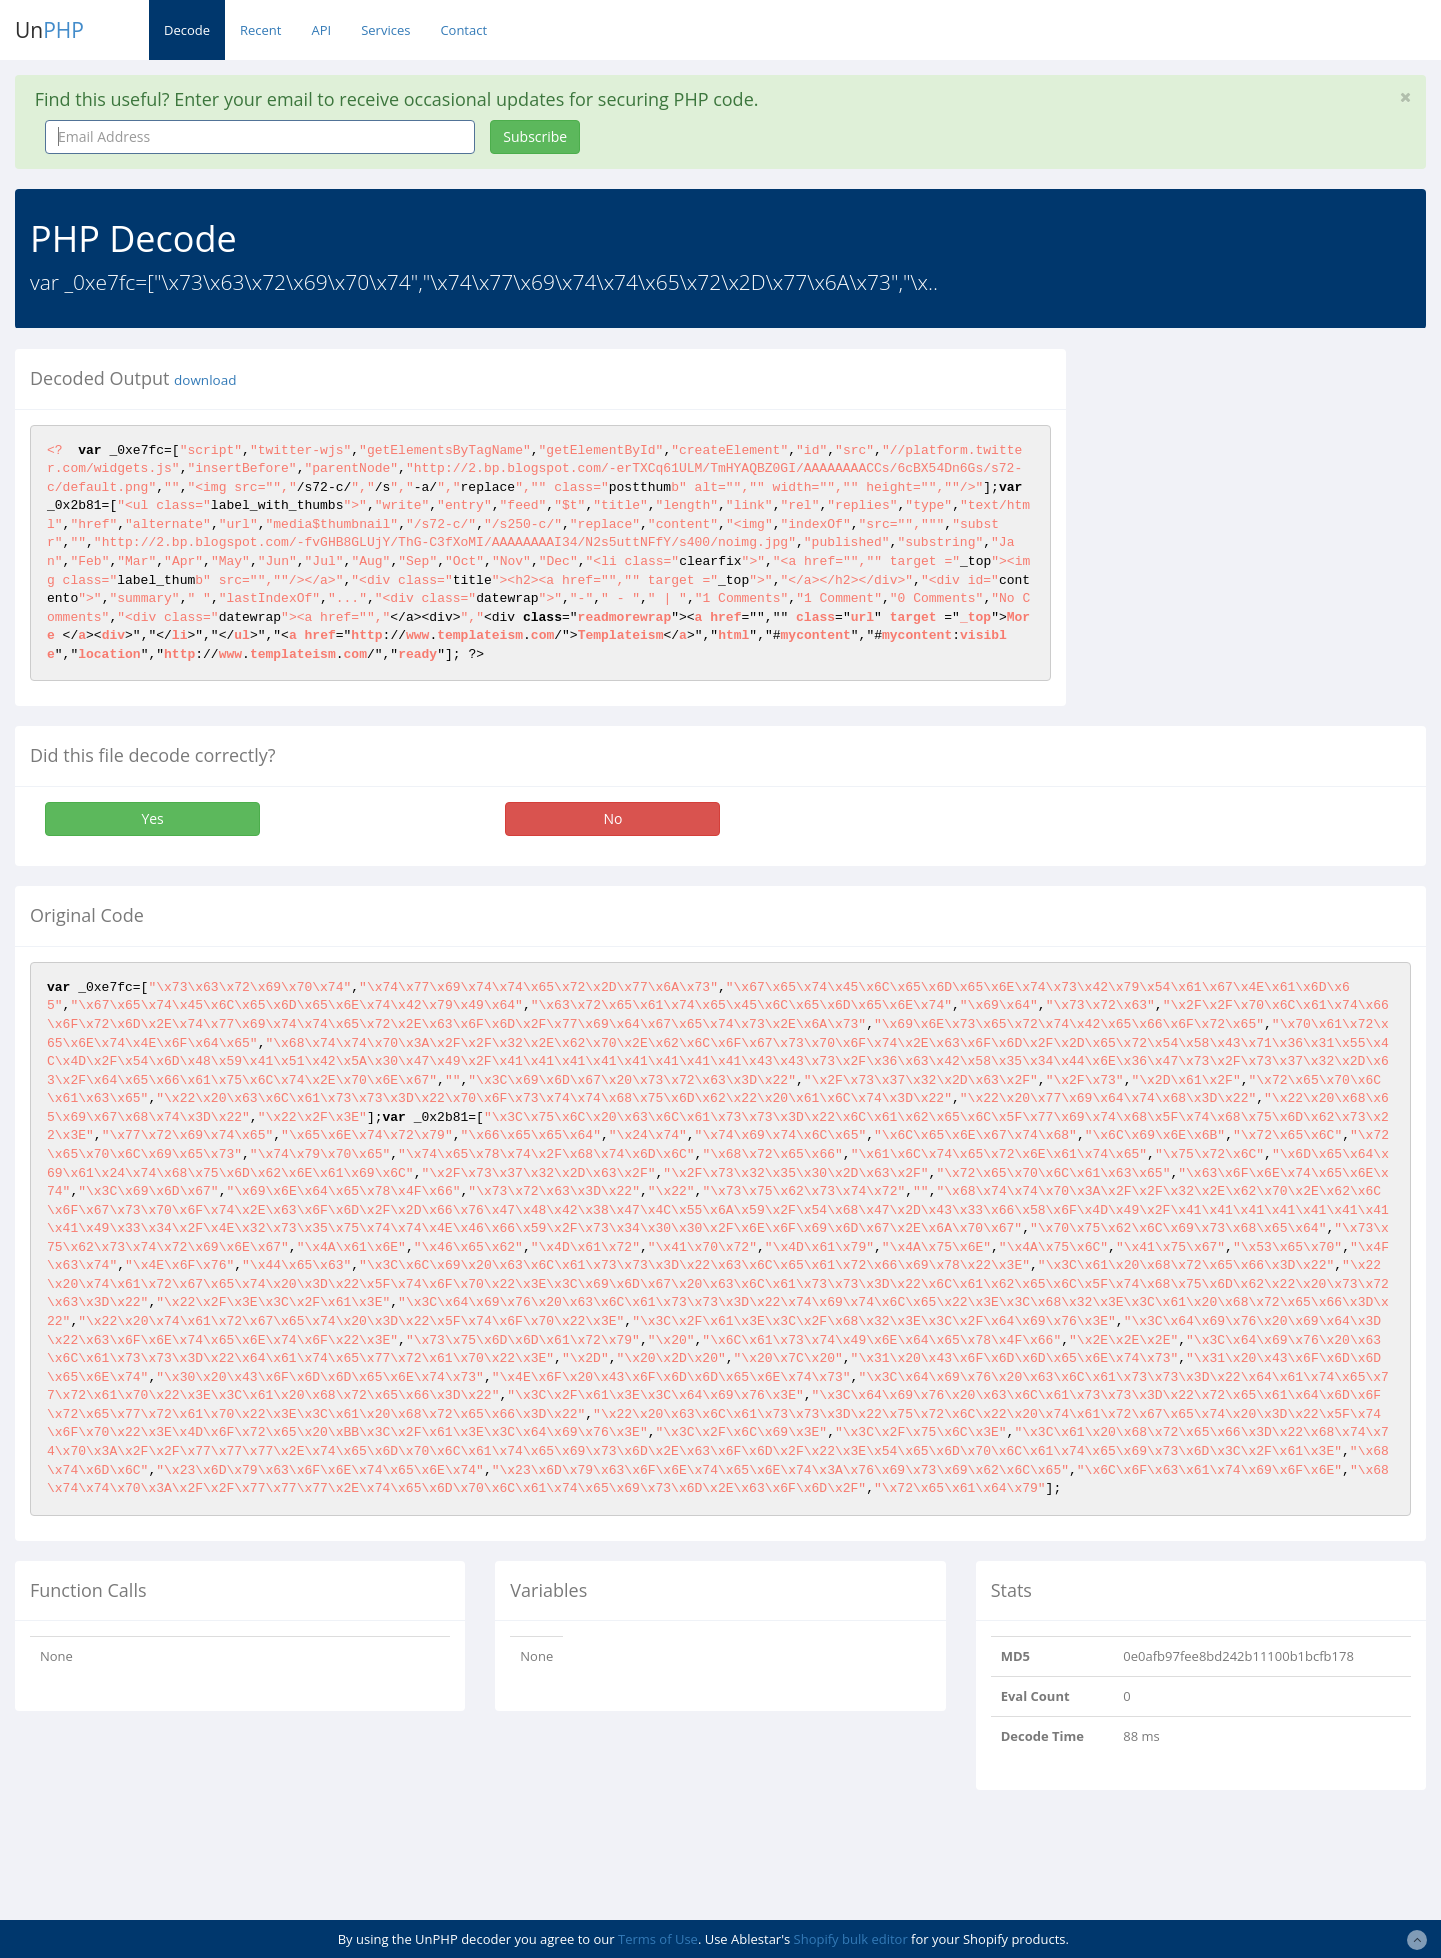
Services (385, 30)
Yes (152, 818)
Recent (260, 30)
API (321, 30)
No (612, 818)
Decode (187, 30)
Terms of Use (658, 1939)
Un (49, 30)
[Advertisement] (1264, 489)
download (205, 380)
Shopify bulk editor (851, 1939)
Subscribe (535, 136)
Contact (463, 30)
